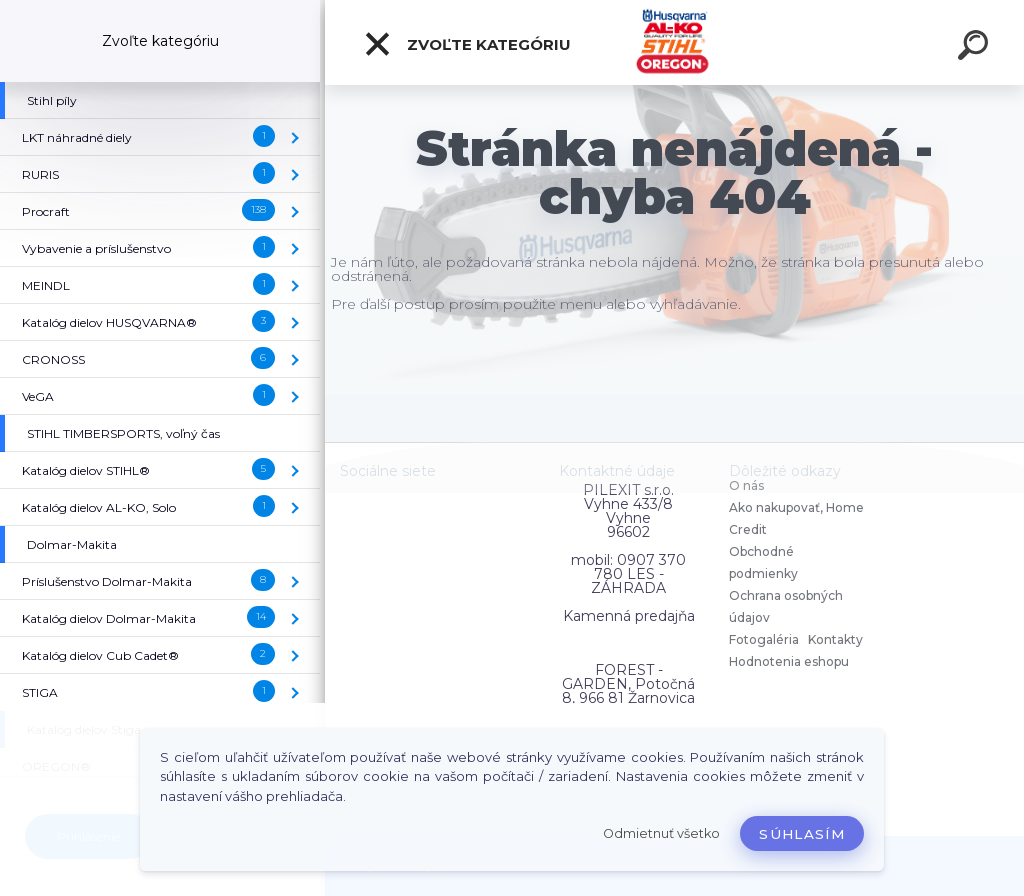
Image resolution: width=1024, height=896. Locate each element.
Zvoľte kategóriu (467, 44)
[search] (976, 48)
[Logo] (674, 42)
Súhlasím (802, 834)
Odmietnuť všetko (661, 833)
